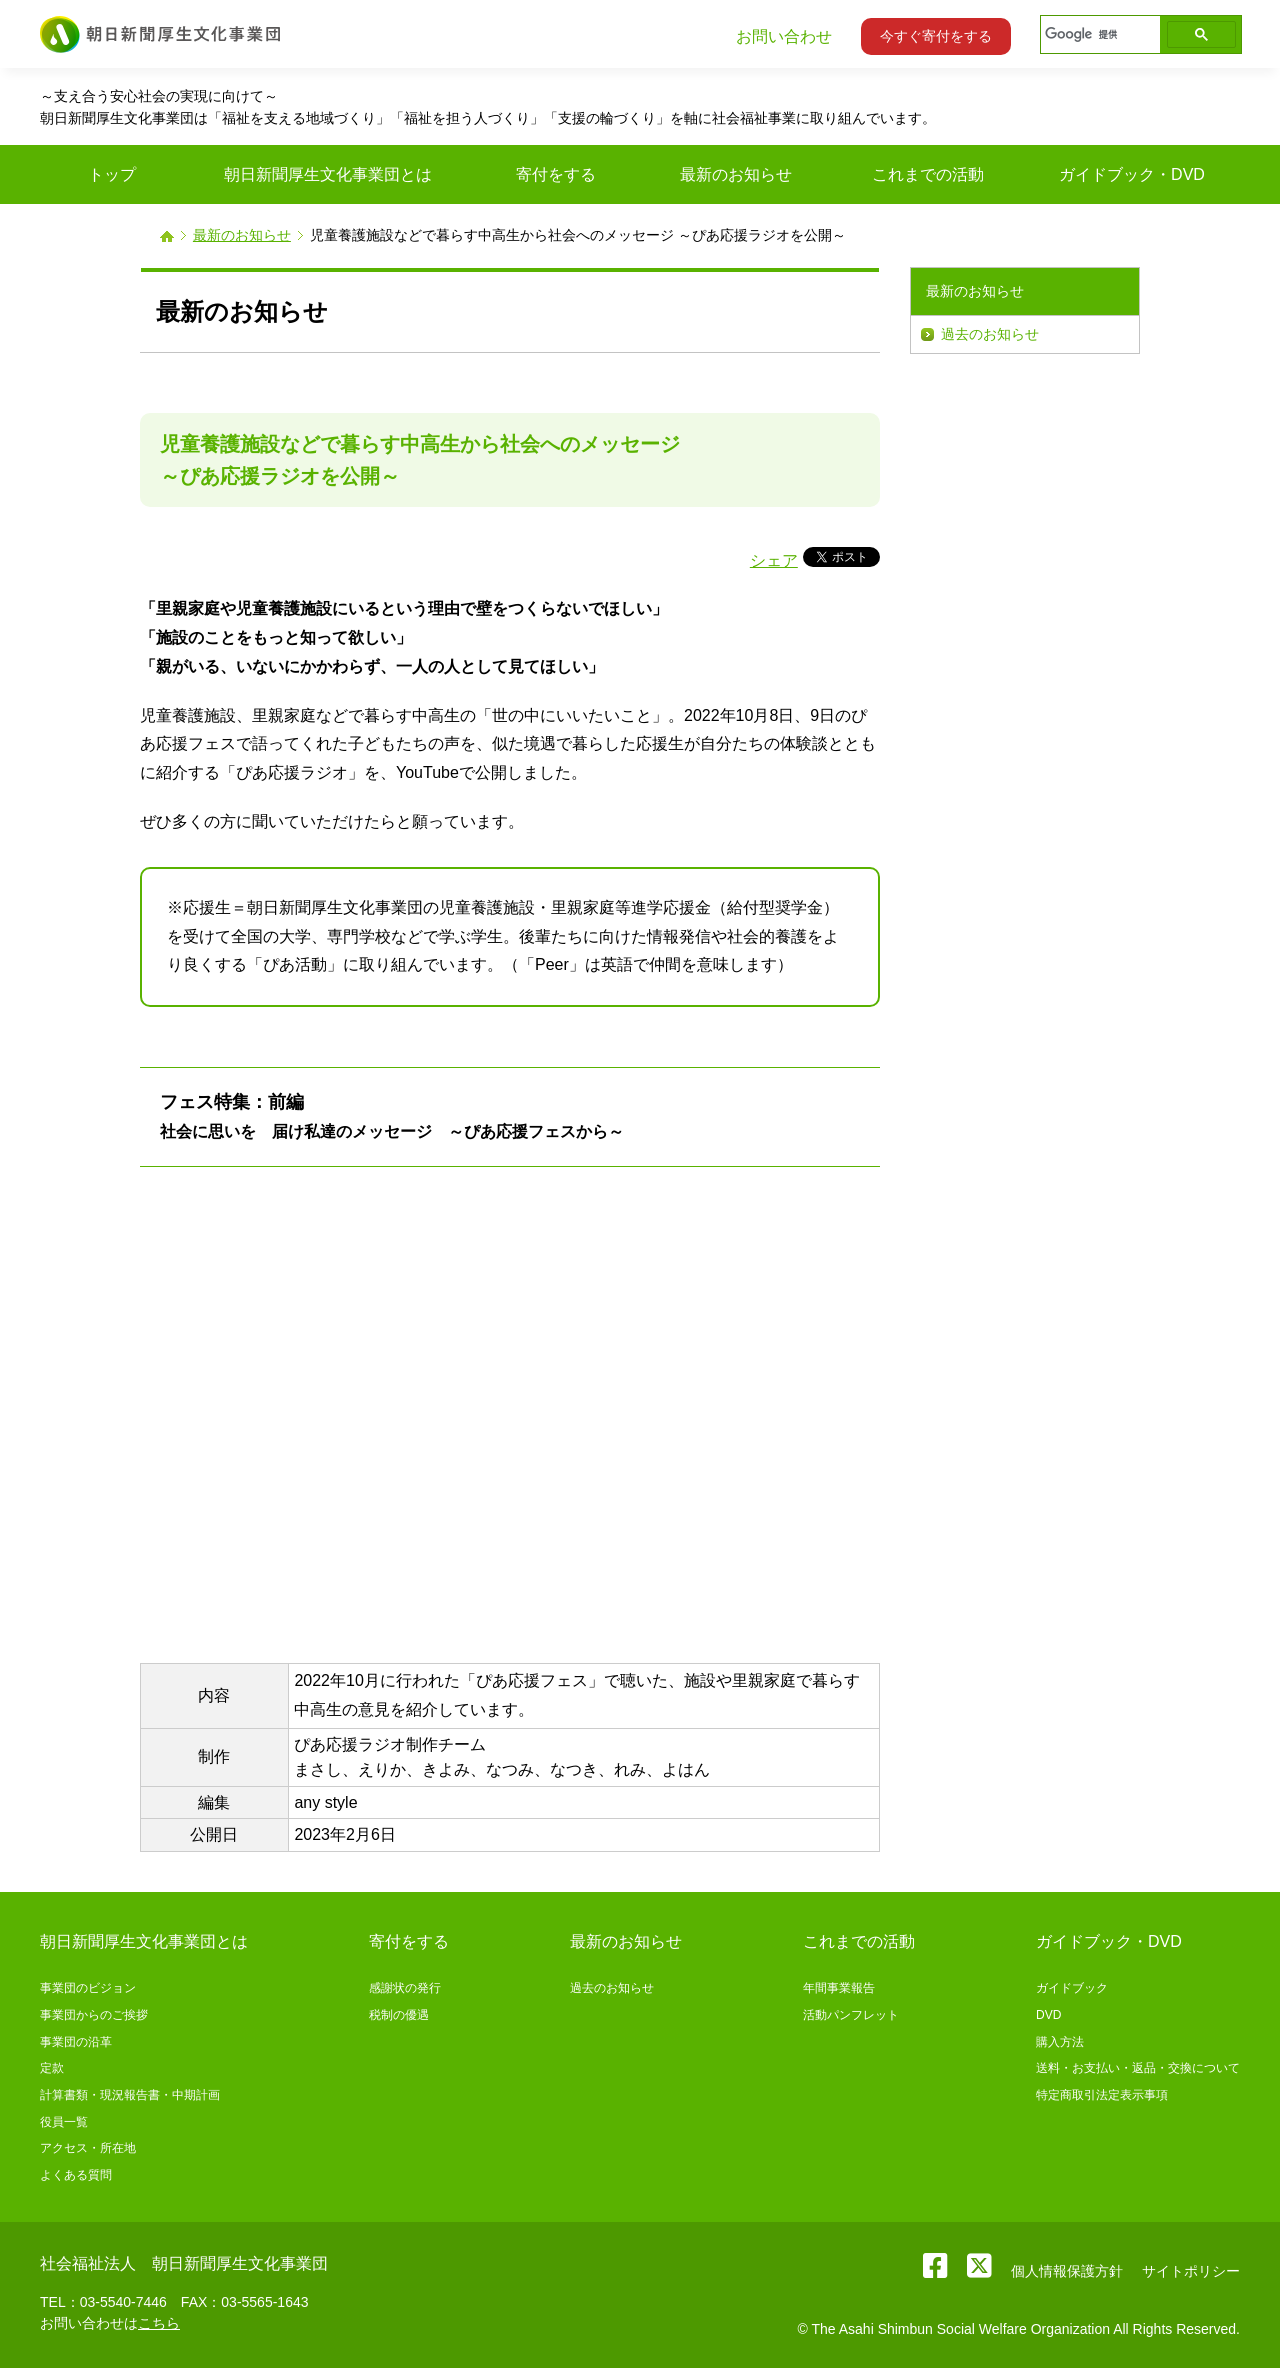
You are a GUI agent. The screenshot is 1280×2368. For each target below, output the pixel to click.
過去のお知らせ (990, 334)
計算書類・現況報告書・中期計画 (130, 2095)
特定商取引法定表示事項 (1102, 2095)
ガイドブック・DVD (1109, 1941)
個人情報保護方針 (1067, 2271)
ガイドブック (1072, 1988)
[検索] (1099, 35)
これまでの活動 (859, 1941)
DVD (1048, 2015)
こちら (159, 2323)
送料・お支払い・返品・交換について (1138, 2068)
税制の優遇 (399, 2015)
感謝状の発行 (405, 1988)
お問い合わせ (784, 36)
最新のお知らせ (242, 235)
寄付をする (409, 1941)
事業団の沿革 (76, 2042)
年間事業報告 (839, 1988)
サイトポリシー (1191, 2271)
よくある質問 (76, 2175)
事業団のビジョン (88, 1988)
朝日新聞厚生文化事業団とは (144, 1941)
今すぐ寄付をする (936, 36)
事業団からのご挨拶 (94, 2015)
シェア (774, 560)
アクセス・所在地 (88, 2148)
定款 (52, 2068)
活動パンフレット (851, 2015)
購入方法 (1060, 2042)
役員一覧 (64, 2122)
